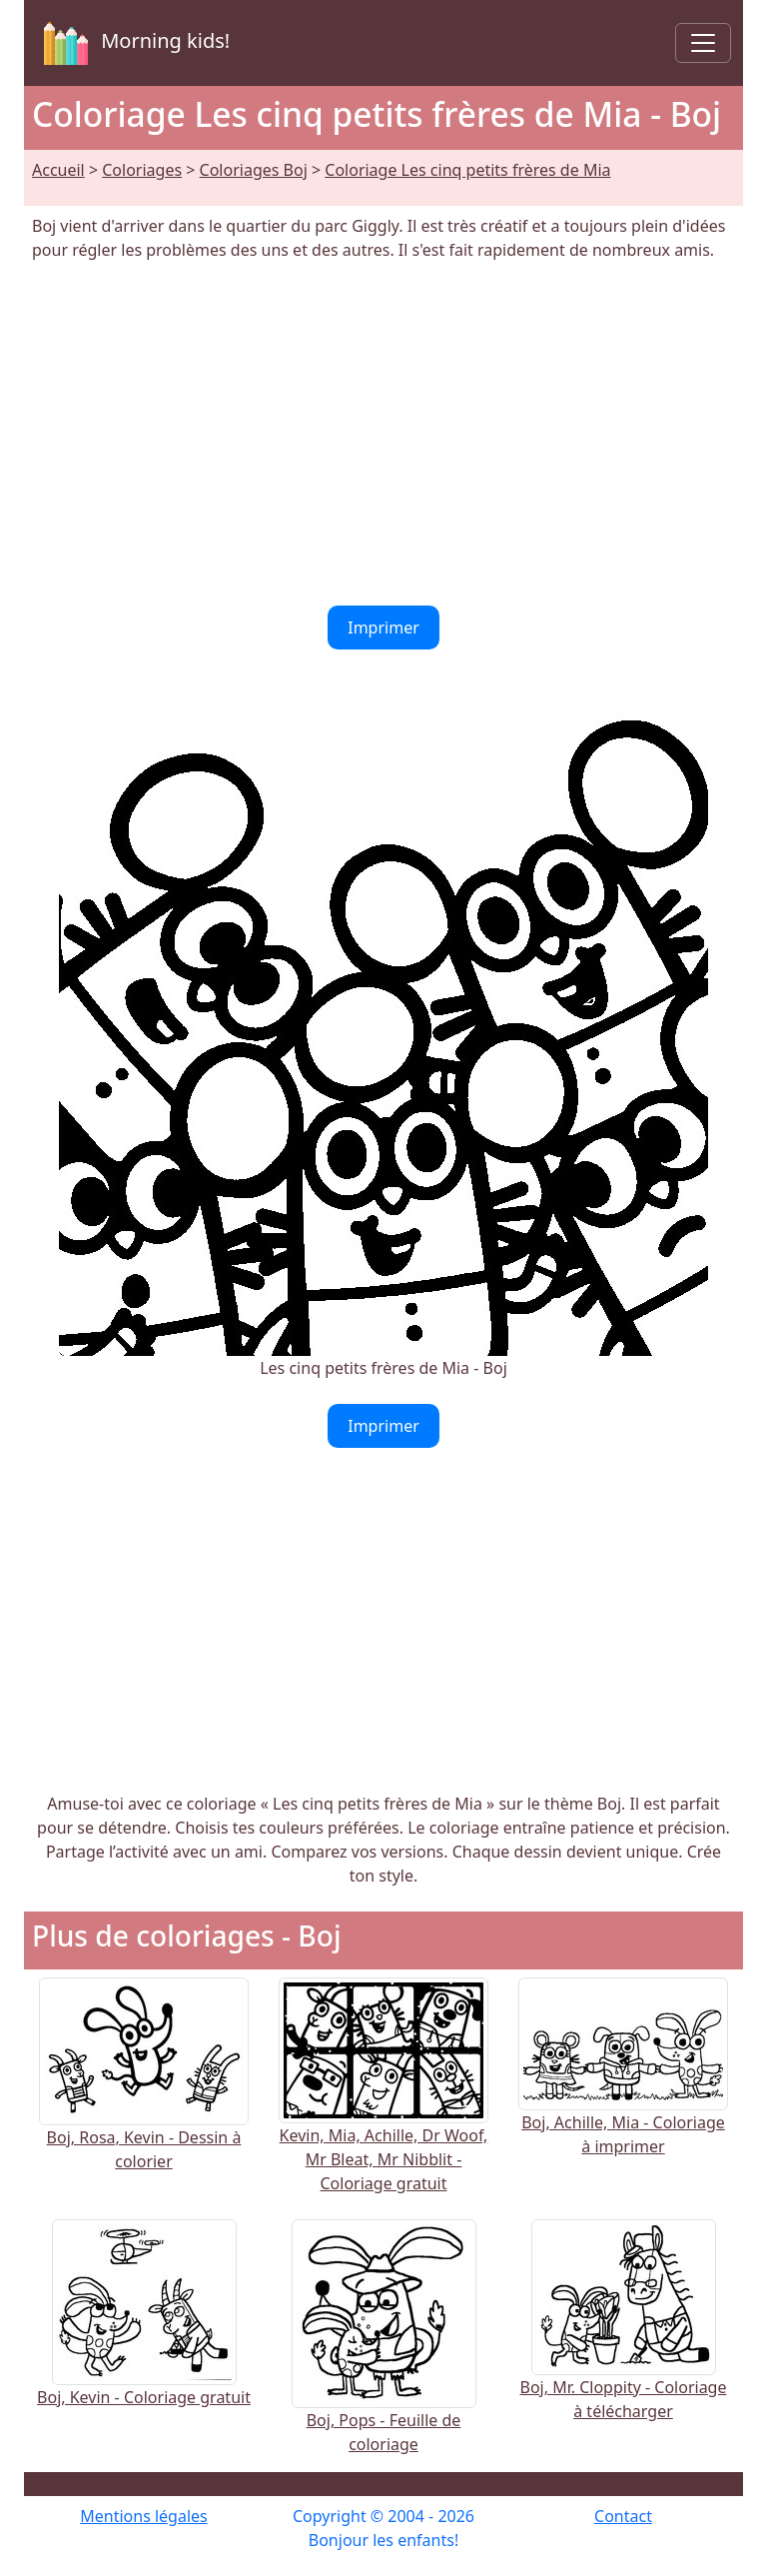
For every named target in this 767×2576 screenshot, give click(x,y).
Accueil (58, 170)
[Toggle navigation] (703, 43)
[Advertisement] (383, 434)
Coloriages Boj (254, 170)
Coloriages (142, 170)
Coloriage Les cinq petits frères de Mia (467, 170)
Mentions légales (144, 2516)
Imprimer (383, 628)
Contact (623, 2516)
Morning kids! (133, 43)
